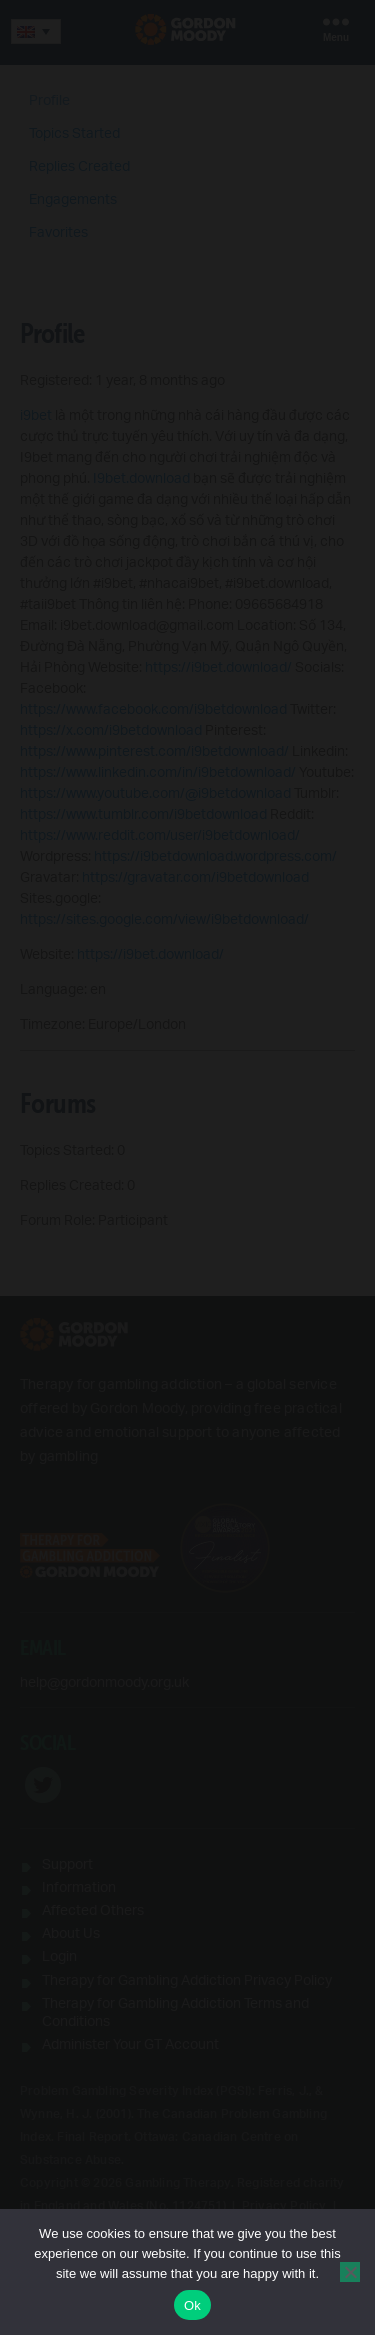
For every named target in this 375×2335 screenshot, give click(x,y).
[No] (350, 2272)
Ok (192, 2305)
